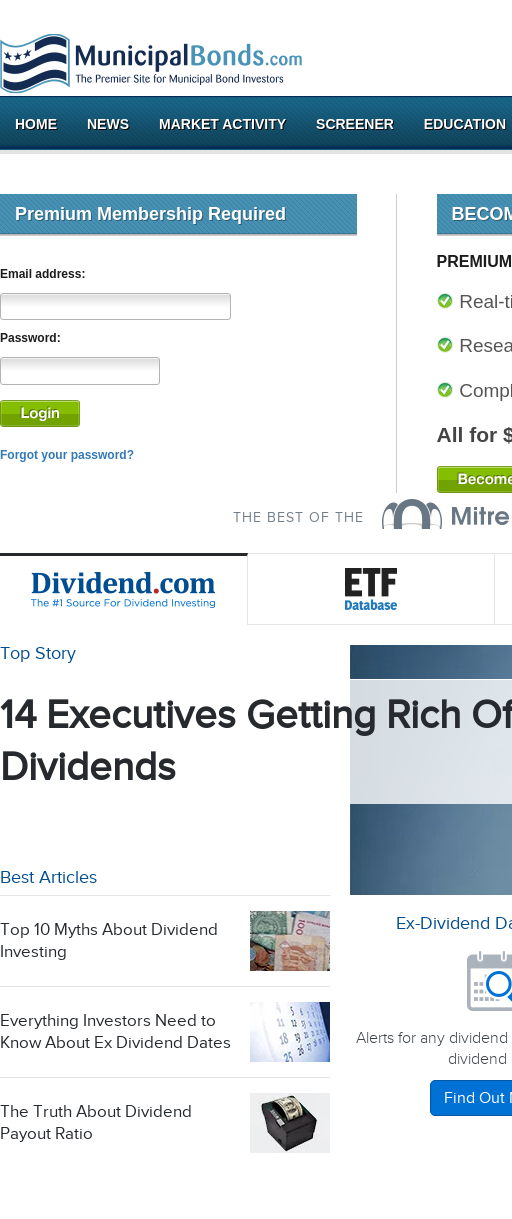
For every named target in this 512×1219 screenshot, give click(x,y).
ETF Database (372, 589)
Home (36, 124)
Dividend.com (124, 589)
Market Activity (222, 124)
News (108, 124)
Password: (30, 338)
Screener (355, 124)
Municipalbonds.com (151, 64)
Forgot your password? (67, 455)
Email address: (42, 274)
